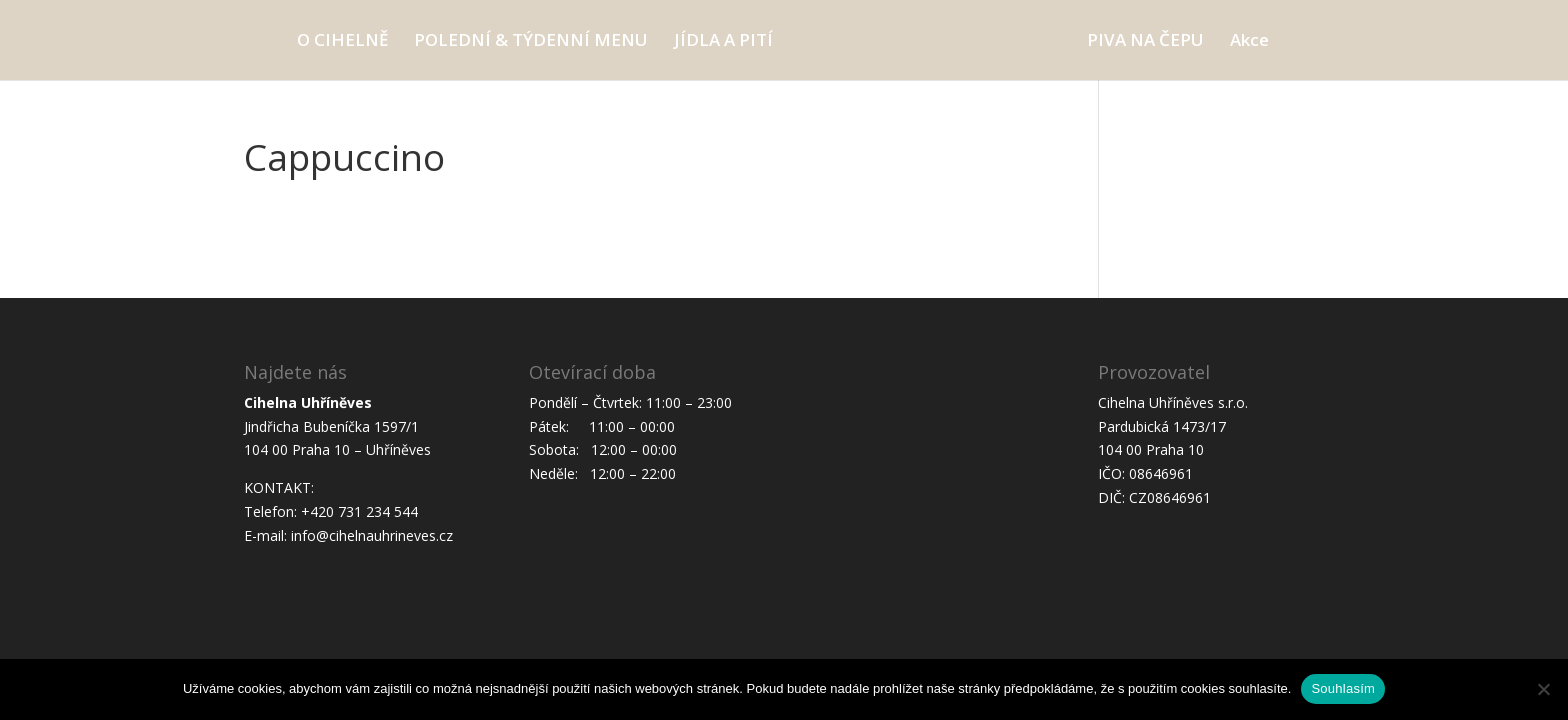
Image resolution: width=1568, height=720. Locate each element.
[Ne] (1543, 689)
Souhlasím (1343, 688)
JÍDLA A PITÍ (723, 42)
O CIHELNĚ (342, 42)
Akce (1249, 42)
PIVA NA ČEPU (1145, 42)
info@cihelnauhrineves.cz (372, 535)
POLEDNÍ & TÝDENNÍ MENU (531, 42)
